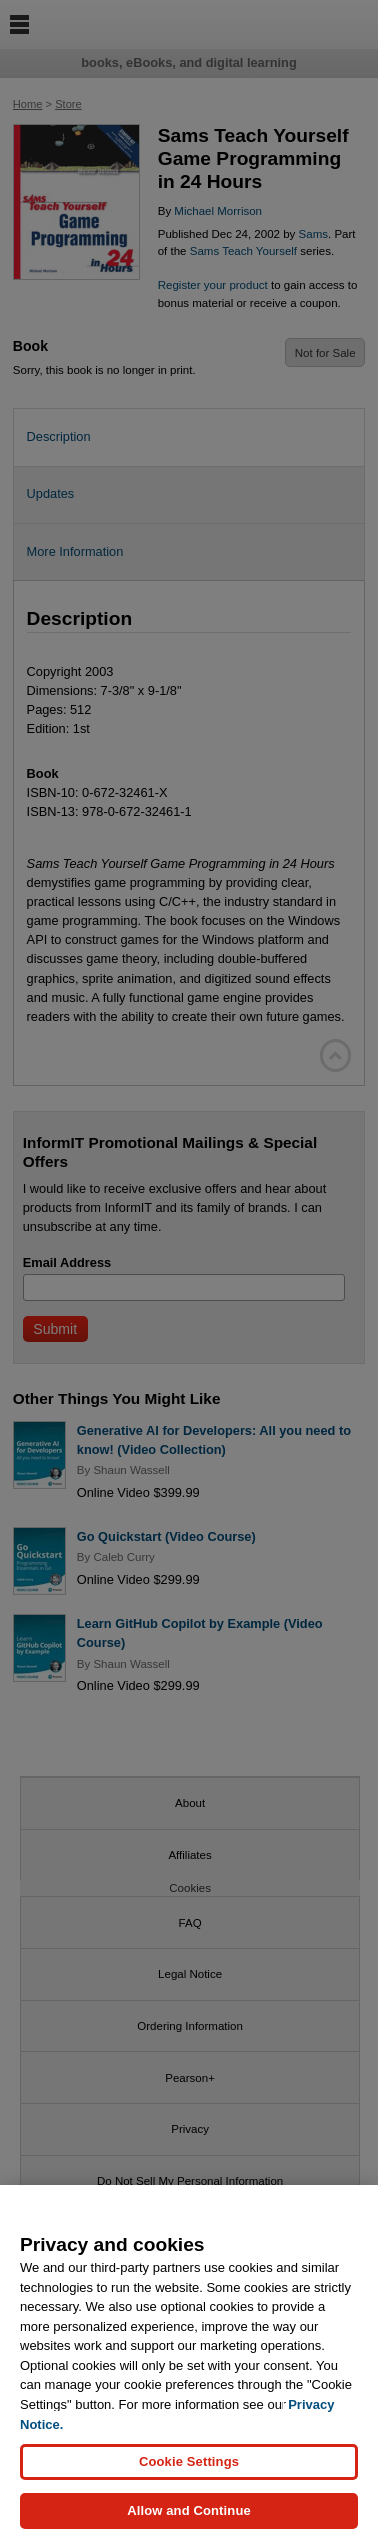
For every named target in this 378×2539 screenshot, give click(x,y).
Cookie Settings (189, 2471)
